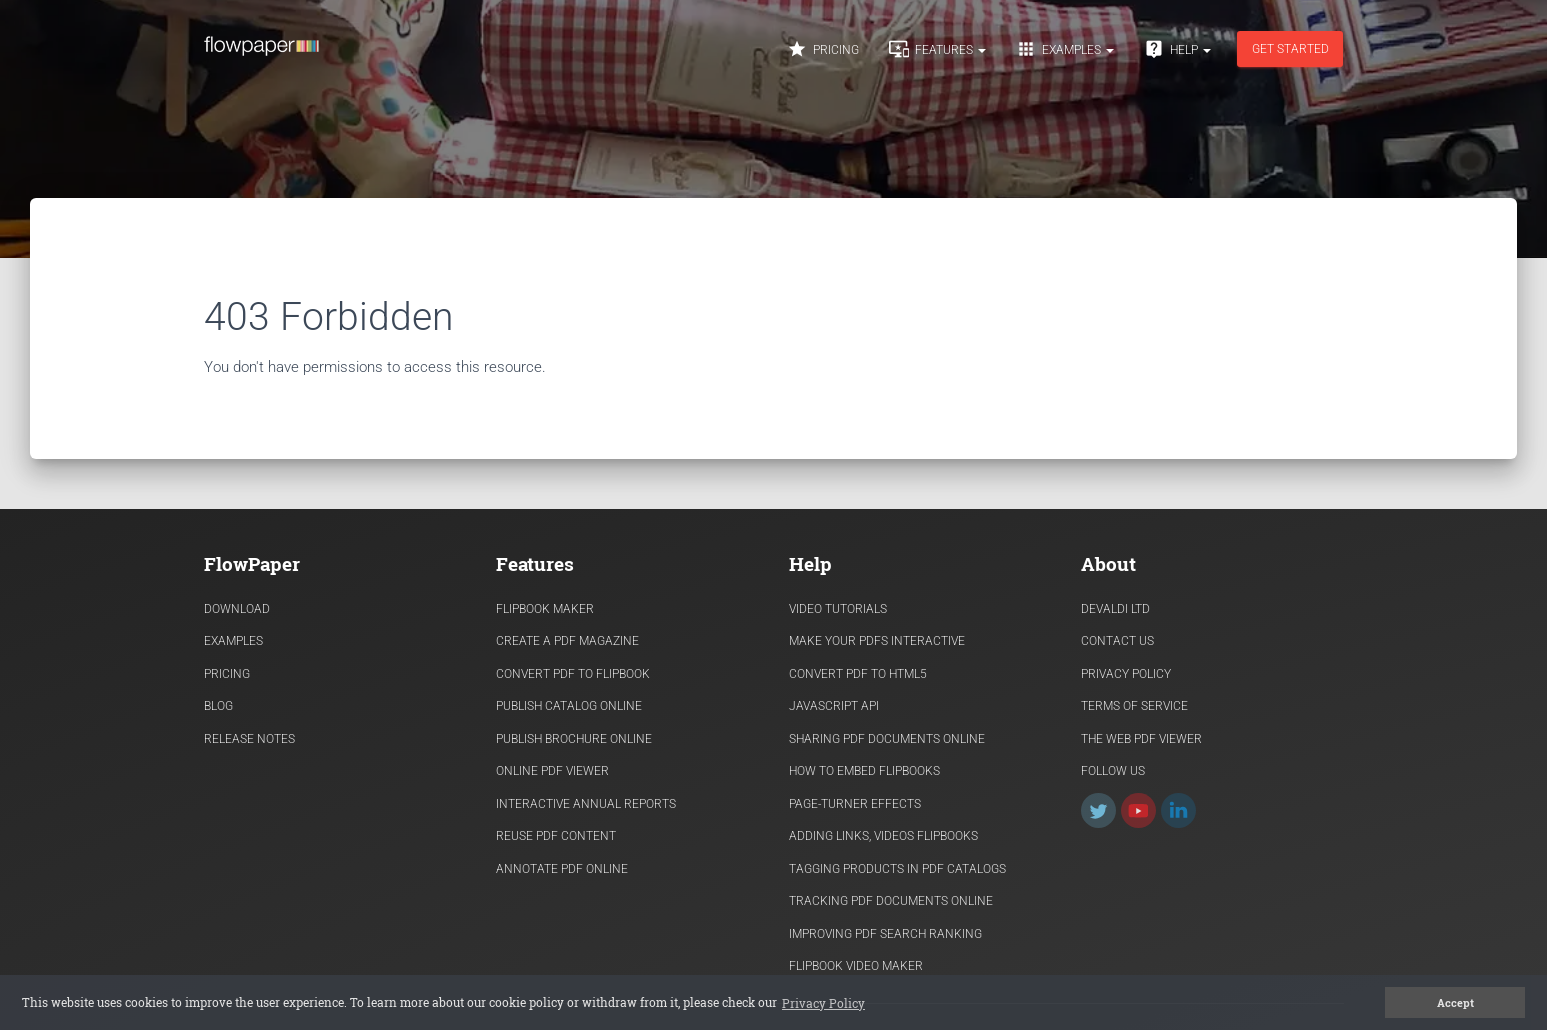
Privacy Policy (1126, 674)
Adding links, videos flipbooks (883, 836)
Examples (1065, 49)
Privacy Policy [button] (823, 1003)
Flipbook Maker (545, 609)
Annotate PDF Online (562, 869)
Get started (1289, 49)
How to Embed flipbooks (864, 771)
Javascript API (834, 706)
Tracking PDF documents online (891, 901)
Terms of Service (1134, 706)
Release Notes (249, 739)
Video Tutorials (838, 609)
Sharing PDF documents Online (887, 739)
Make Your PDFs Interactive (877, 641)
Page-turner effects (855, 804)
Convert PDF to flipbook (573, 674)
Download (237, 609)
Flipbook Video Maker (856, 966)
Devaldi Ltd (1115, 609)
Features (937, 49)
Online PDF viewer (552, 771)
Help (1177, 49)
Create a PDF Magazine (567, 641)
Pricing (823, 49)
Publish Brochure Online (574, 739)
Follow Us (1113, 771)
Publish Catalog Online (569, 706)
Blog (218, 706)
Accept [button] (1455, 1003)
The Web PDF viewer (1141, 739)
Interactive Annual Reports (586, 804)
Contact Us (1117, 641)
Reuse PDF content (556, 836)
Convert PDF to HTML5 (858, 674)
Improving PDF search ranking (885, 934)
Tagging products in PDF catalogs (897, 869)
